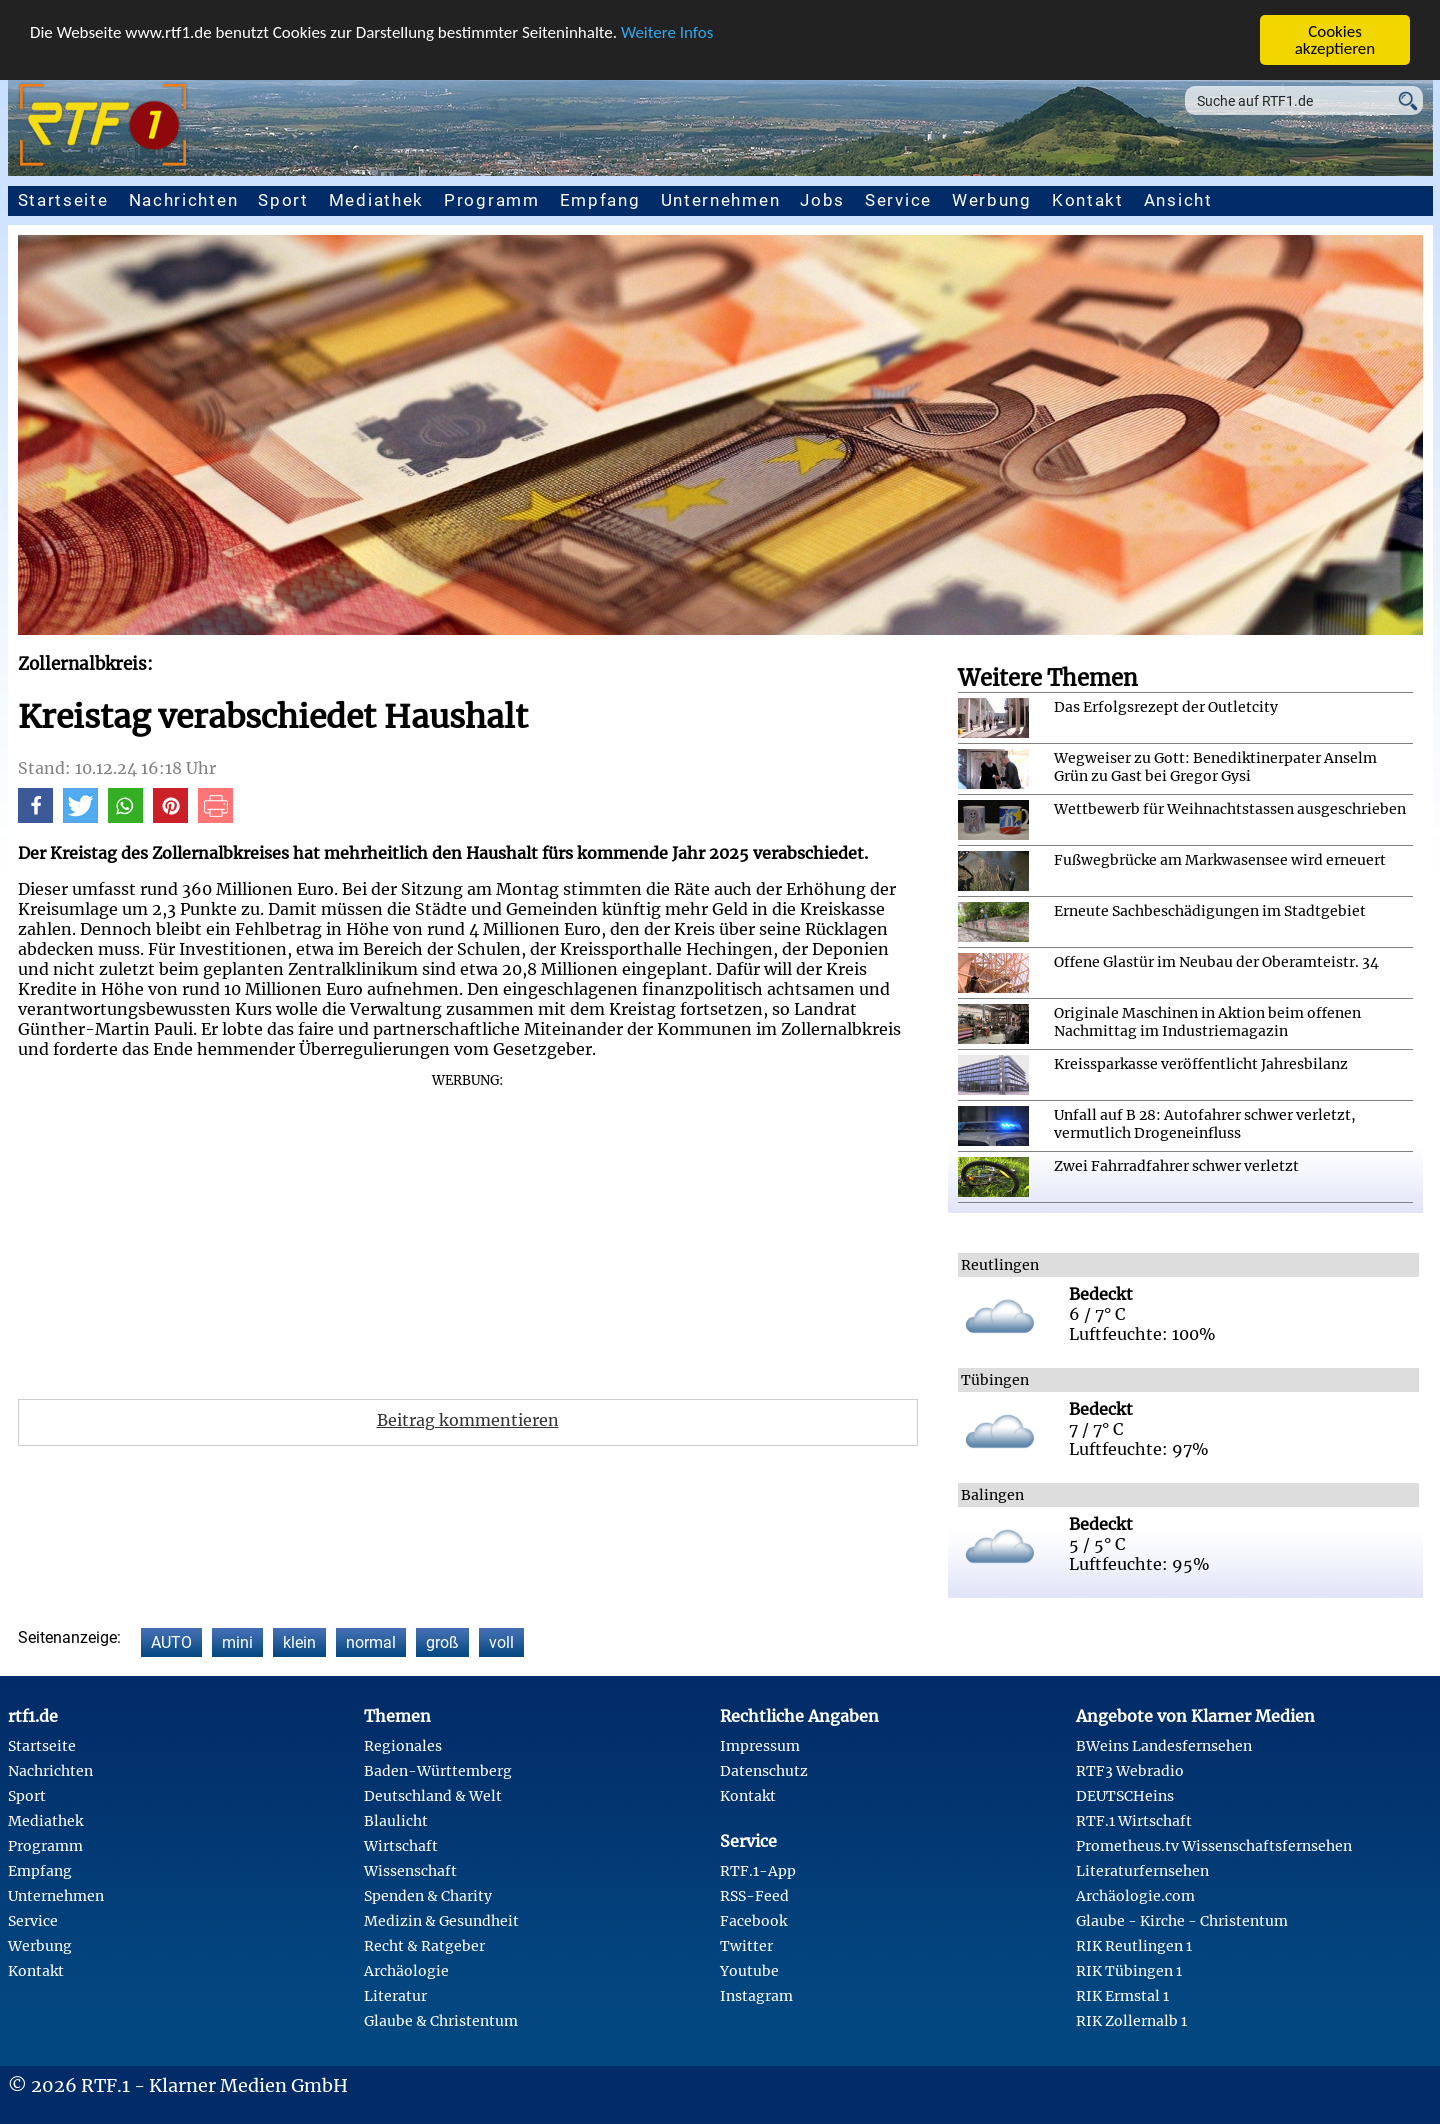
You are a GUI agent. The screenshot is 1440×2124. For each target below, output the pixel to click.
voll (501, 1642)
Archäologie (406, 1971)
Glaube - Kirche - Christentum (1182, 1921)
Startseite (63, 200)
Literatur (395, 1996)
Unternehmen (721, 200)
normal (371, 1642)
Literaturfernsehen (1142, 1871)
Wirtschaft (401, 1846)
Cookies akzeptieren (1335, 40)
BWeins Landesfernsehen (1164, 1746)
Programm (492, 200)
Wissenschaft (410, 1871)
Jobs (822, 200)
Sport (283, 200)
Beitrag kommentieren (468, 1420)
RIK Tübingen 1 (1129, 1971)
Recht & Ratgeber (424, 1946)
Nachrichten (184, 200)
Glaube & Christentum (441, 2021)
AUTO (171, 1642)
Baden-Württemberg (438, 1771)
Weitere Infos (667, 31)
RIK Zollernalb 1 (1131, 2021)
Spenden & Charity (428, 1896)
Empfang (600, 200)
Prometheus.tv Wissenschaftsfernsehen (1214, 1846)
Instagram (756, 1996)
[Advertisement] (468, 1229)
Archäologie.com (1135, 1896)
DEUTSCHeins (1125, 1796)
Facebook (753, 1921)
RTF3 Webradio (1130, 1771)
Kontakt (1088, 200)
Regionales (403, 1746)
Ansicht (1178, 200)
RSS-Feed (754, 1896)
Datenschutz (764, 1771)
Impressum (760, 1746)
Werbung (992, 200)
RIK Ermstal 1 (1122, 1996)
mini (237, 1642)
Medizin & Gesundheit (441, 1921)
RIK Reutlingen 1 (1134, 1946)
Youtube (749, 1971)
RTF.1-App (758, 1871)
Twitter (746, 1946)
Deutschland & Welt (433, 1796)
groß (442, 1642)
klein (299, 1642)
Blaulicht (396, 1821)
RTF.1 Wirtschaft (1134, 1821)
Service (898, 200)
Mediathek (376, 200)
